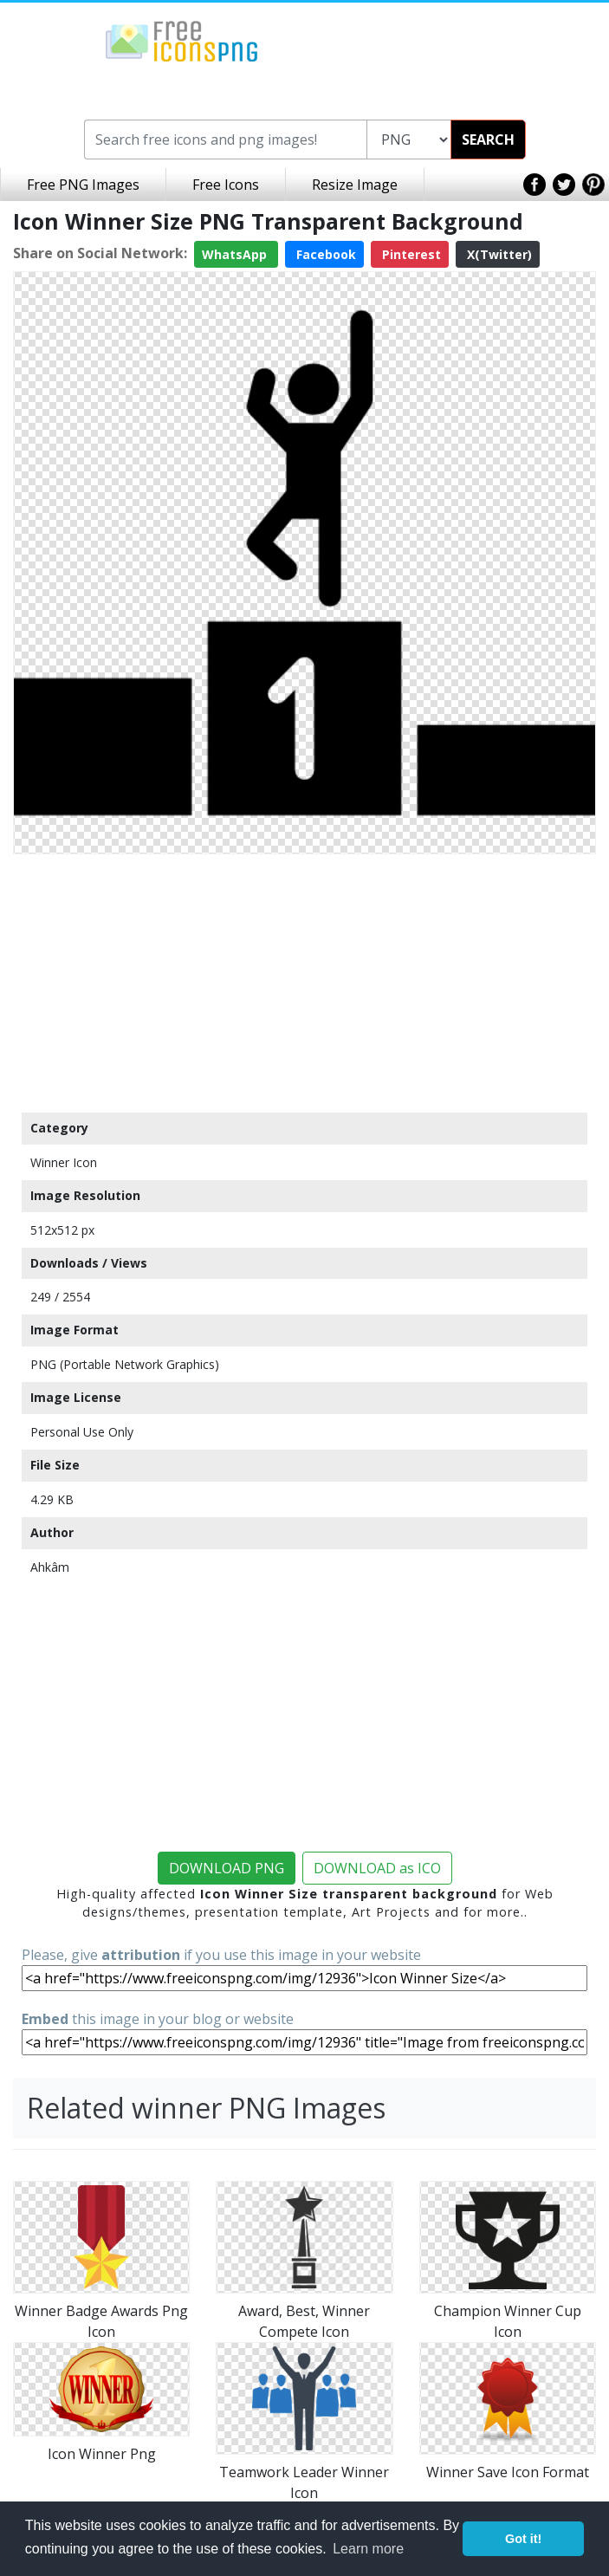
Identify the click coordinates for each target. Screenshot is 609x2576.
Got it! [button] (523, 2539)
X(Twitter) (497, 254)
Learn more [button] (368, 2548)
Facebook (324, 254)
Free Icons (225, 184)
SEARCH (488, 139)
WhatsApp (236, 254)
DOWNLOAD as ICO (377, 1868)
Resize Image (355, 184)
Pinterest (410, 254)
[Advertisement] (304, 982)
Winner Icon (63, 1162)
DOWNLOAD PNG (226, 1868)
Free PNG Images (83, 184)
